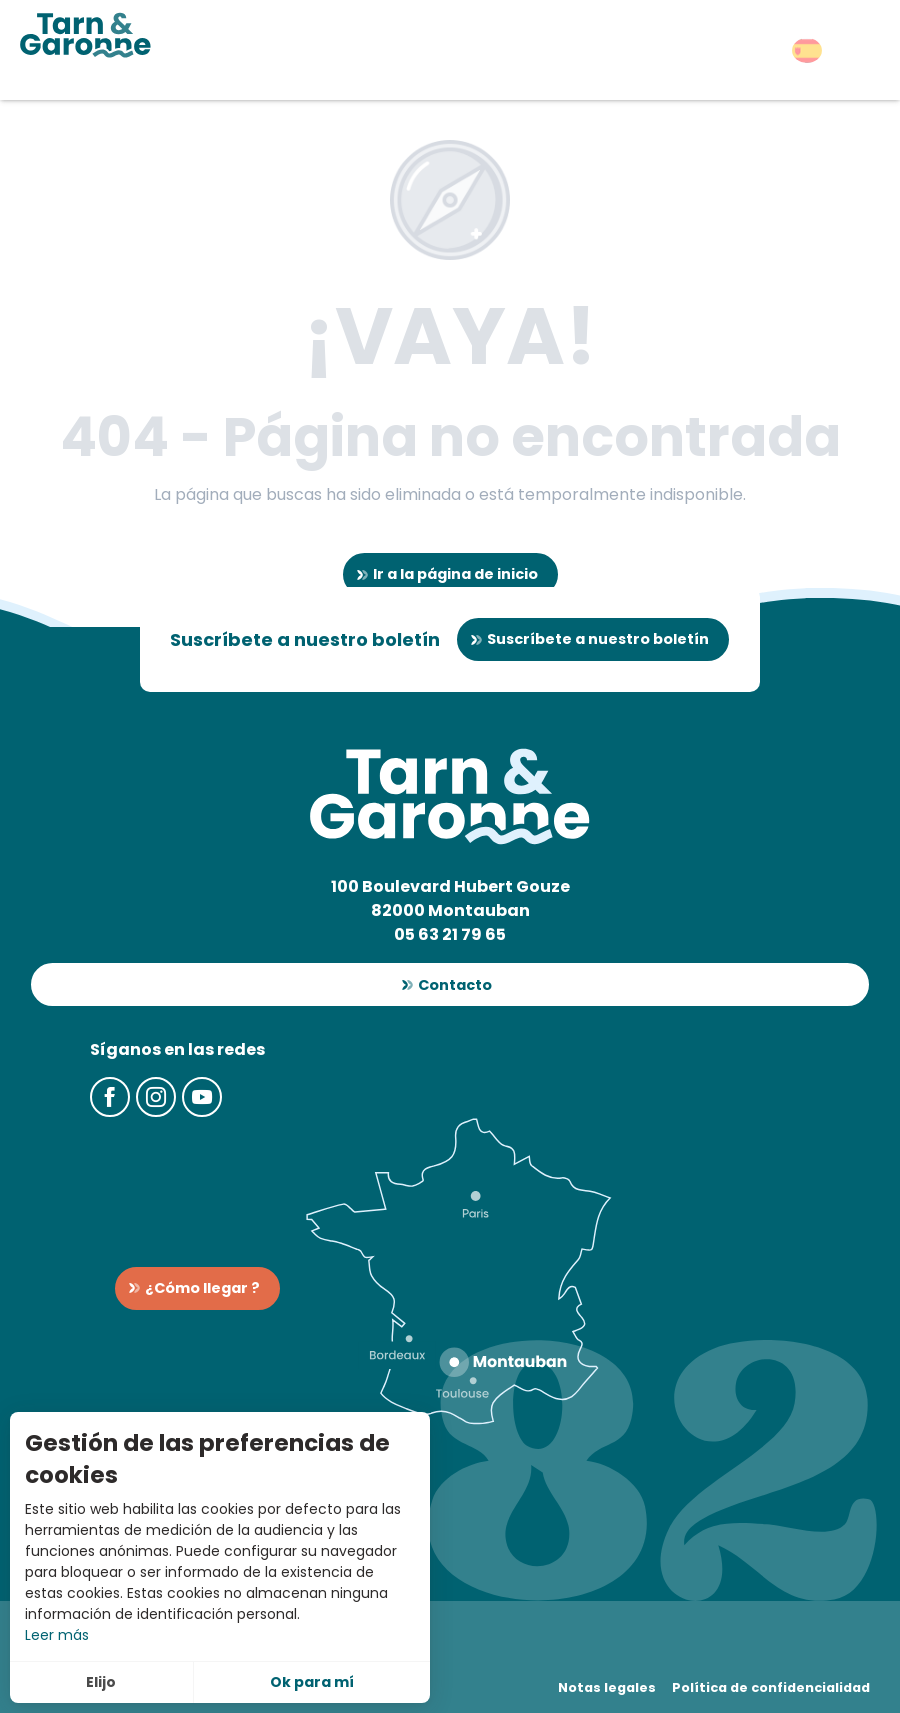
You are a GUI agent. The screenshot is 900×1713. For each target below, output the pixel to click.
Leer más (57, 1635)
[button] (807, 50)
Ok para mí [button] (312, 1682)
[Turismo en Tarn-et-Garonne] (85, 35)
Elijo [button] (101, 1682)
